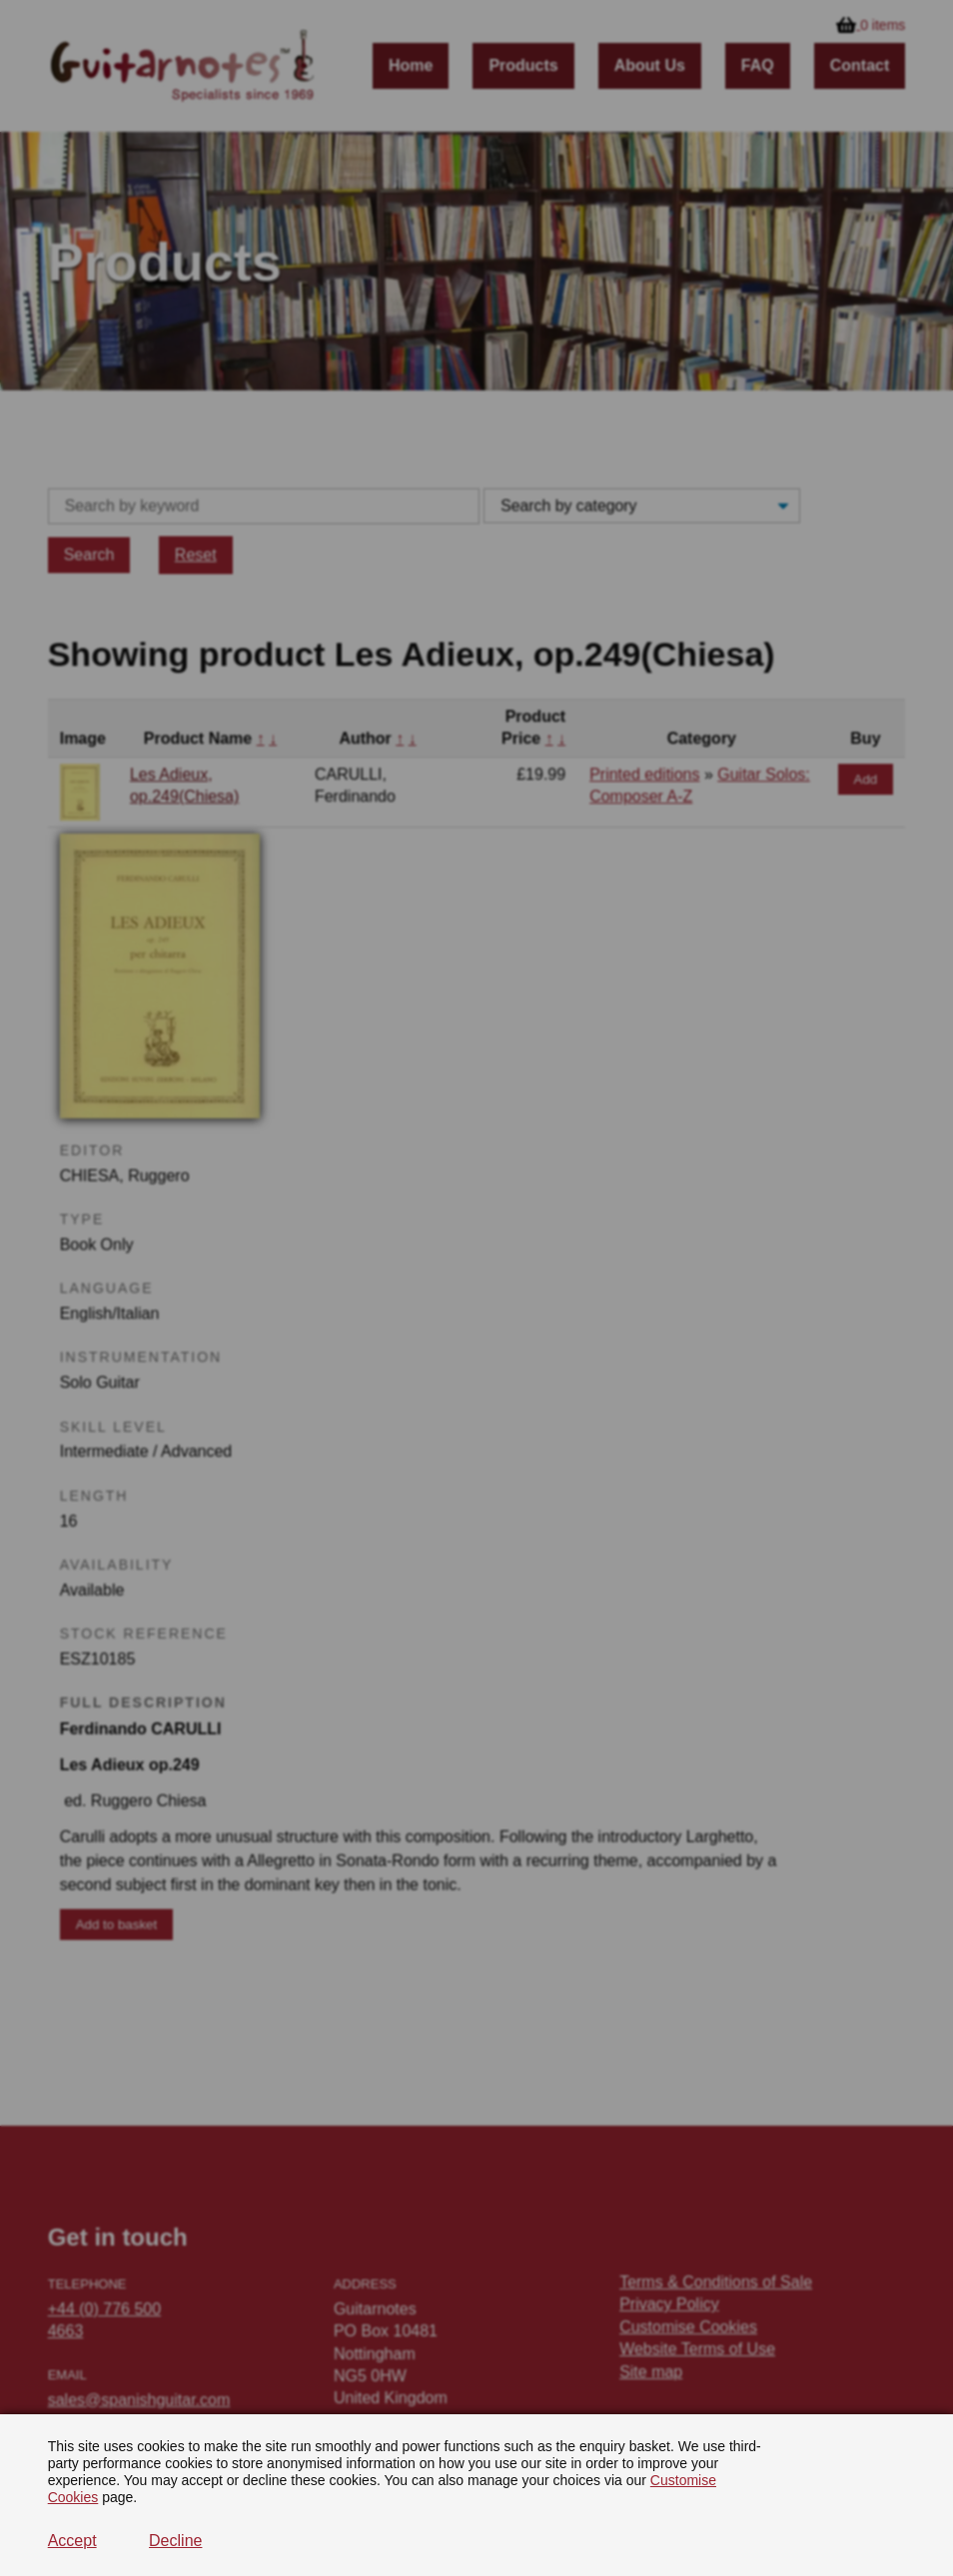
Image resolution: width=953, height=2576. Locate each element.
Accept (72, 2540)
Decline (175, 2540)
